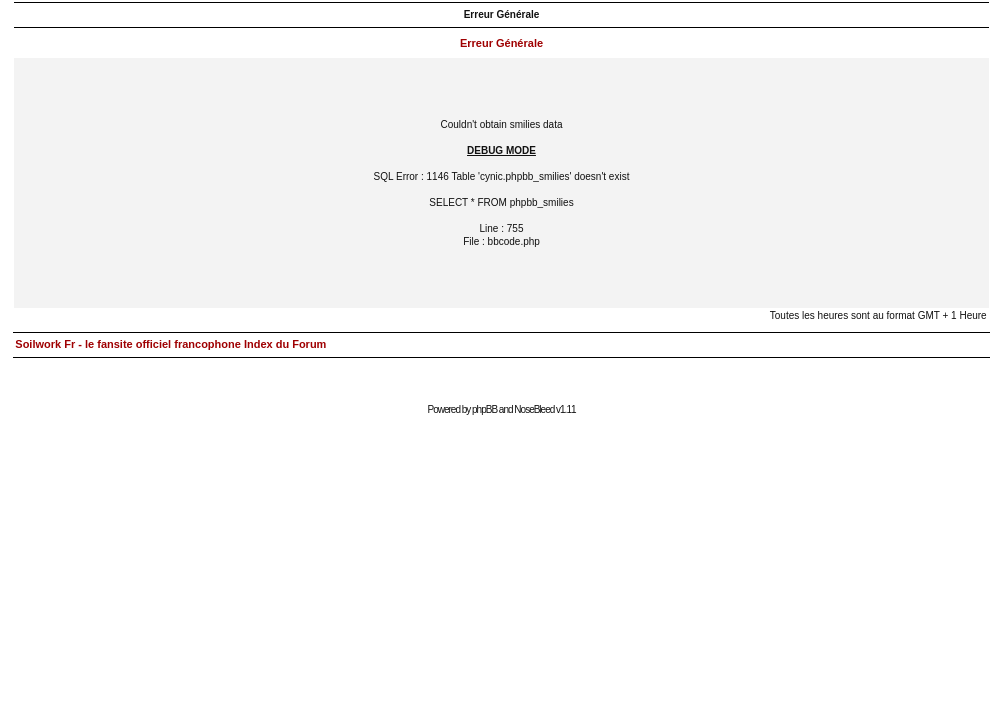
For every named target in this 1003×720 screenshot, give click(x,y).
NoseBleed (534, 409)
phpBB (484, 409)
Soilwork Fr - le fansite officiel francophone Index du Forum (170, 344)
